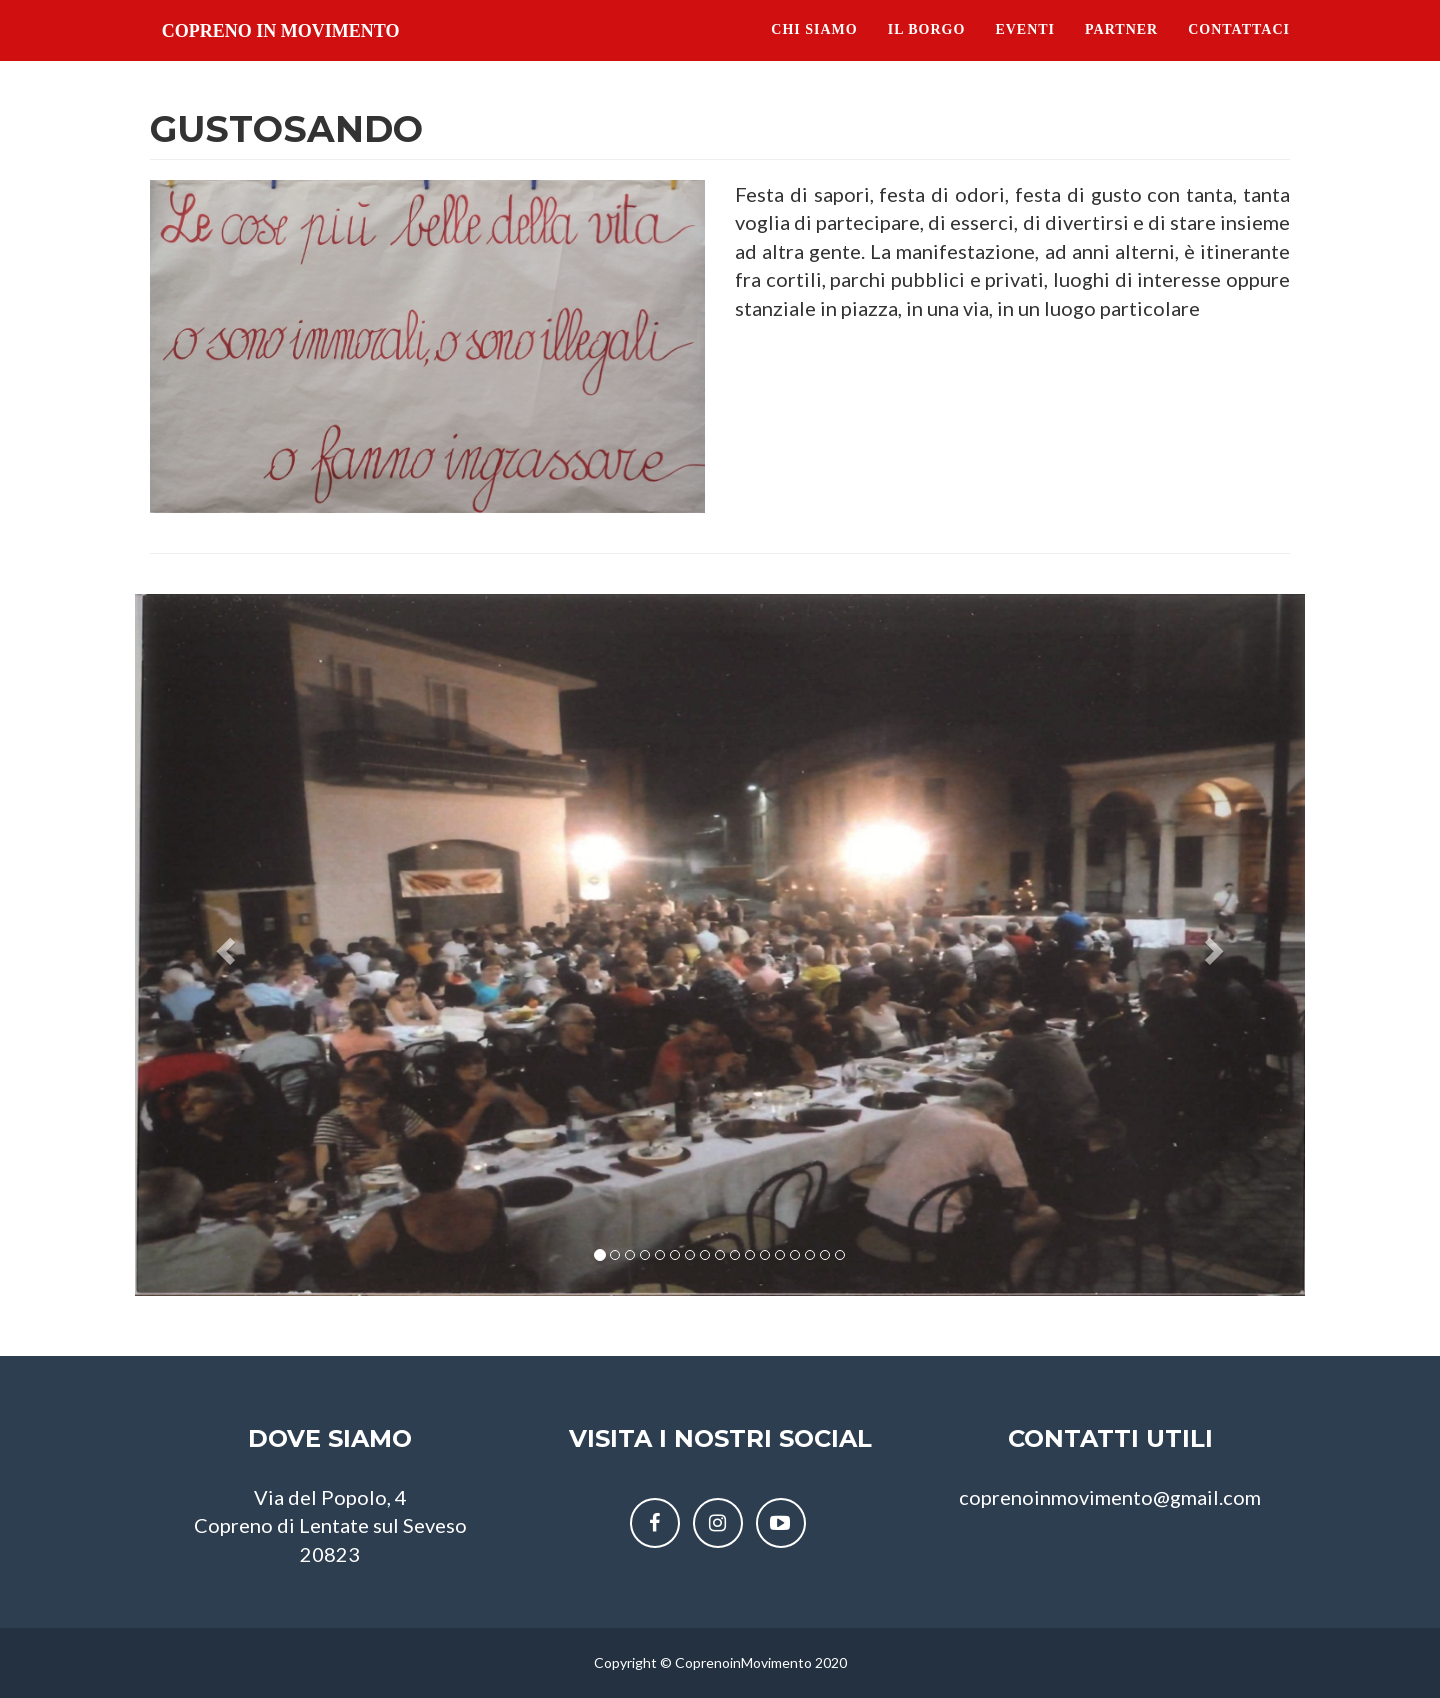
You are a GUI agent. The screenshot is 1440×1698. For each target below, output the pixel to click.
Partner (1121, 49)
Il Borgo (927, 49)
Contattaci (1239, 49)
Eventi (1025, 49)
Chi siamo (814, 49)
